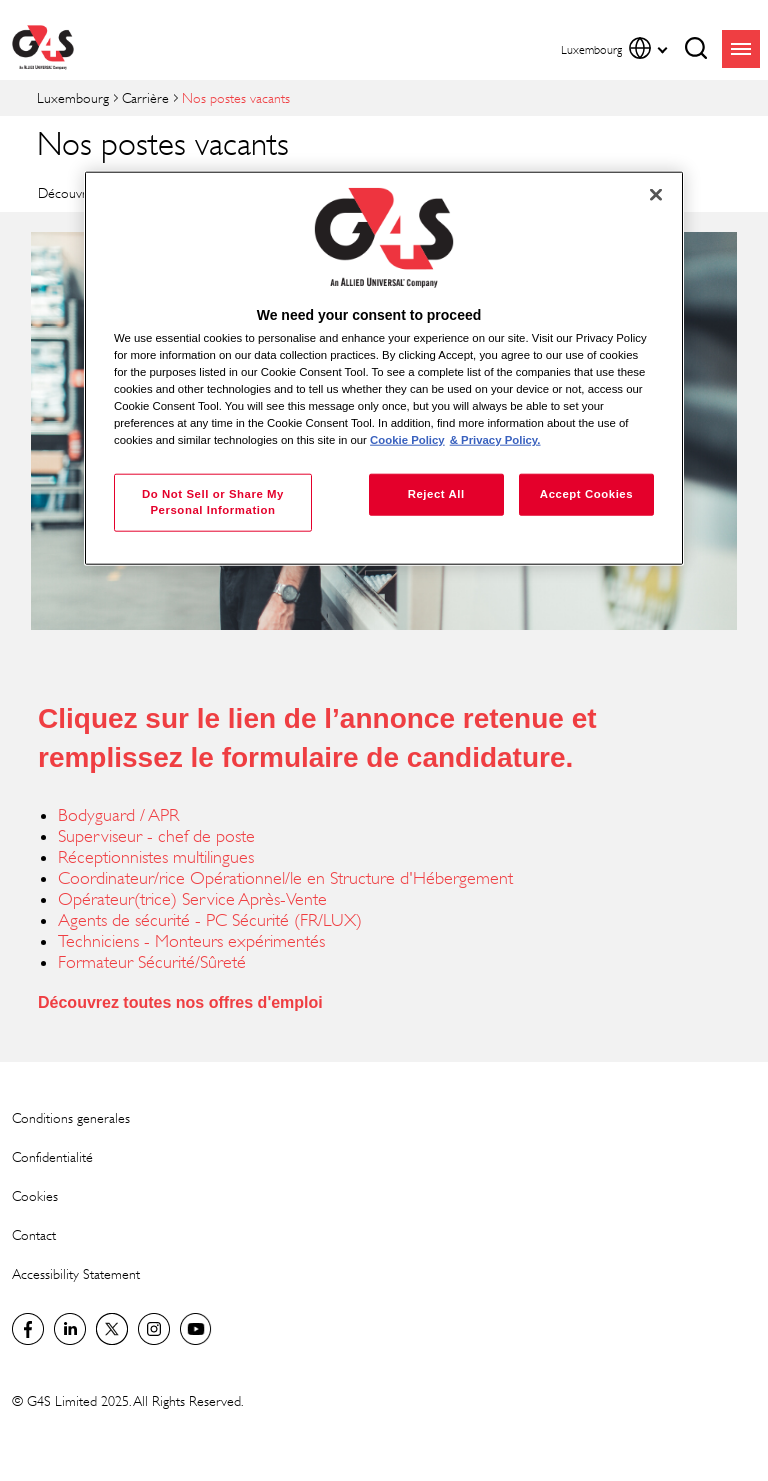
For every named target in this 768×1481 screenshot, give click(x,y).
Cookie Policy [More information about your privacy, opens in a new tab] (407, 440)
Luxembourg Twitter (112, 1329)
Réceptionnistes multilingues (156, 857)
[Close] (656, 195)
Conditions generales (71, 1117)
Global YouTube (196, 1329)
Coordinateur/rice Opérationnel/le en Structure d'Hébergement (285, 878)
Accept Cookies (586, 494)
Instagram (154, 1329)
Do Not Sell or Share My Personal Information (213, 502)
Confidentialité (52, 1156)
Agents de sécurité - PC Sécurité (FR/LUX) (210, 920)
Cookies (35, 1195)
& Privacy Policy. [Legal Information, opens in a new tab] (495, 440)
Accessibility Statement (76, 1273)
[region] (384, 368)
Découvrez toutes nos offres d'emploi (180, 1002)
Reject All (436, 494)
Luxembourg (73, 97)
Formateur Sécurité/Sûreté (152, 962)
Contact (34, 1234)
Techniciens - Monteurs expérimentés (191, 941)
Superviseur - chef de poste (156, 836)
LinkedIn (70, 1329)
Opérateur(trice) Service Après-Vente (192, 899)
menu (741, 49)
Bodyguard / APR (118, 815)
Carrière (145, 97)
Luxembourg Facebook (28, 1329)
